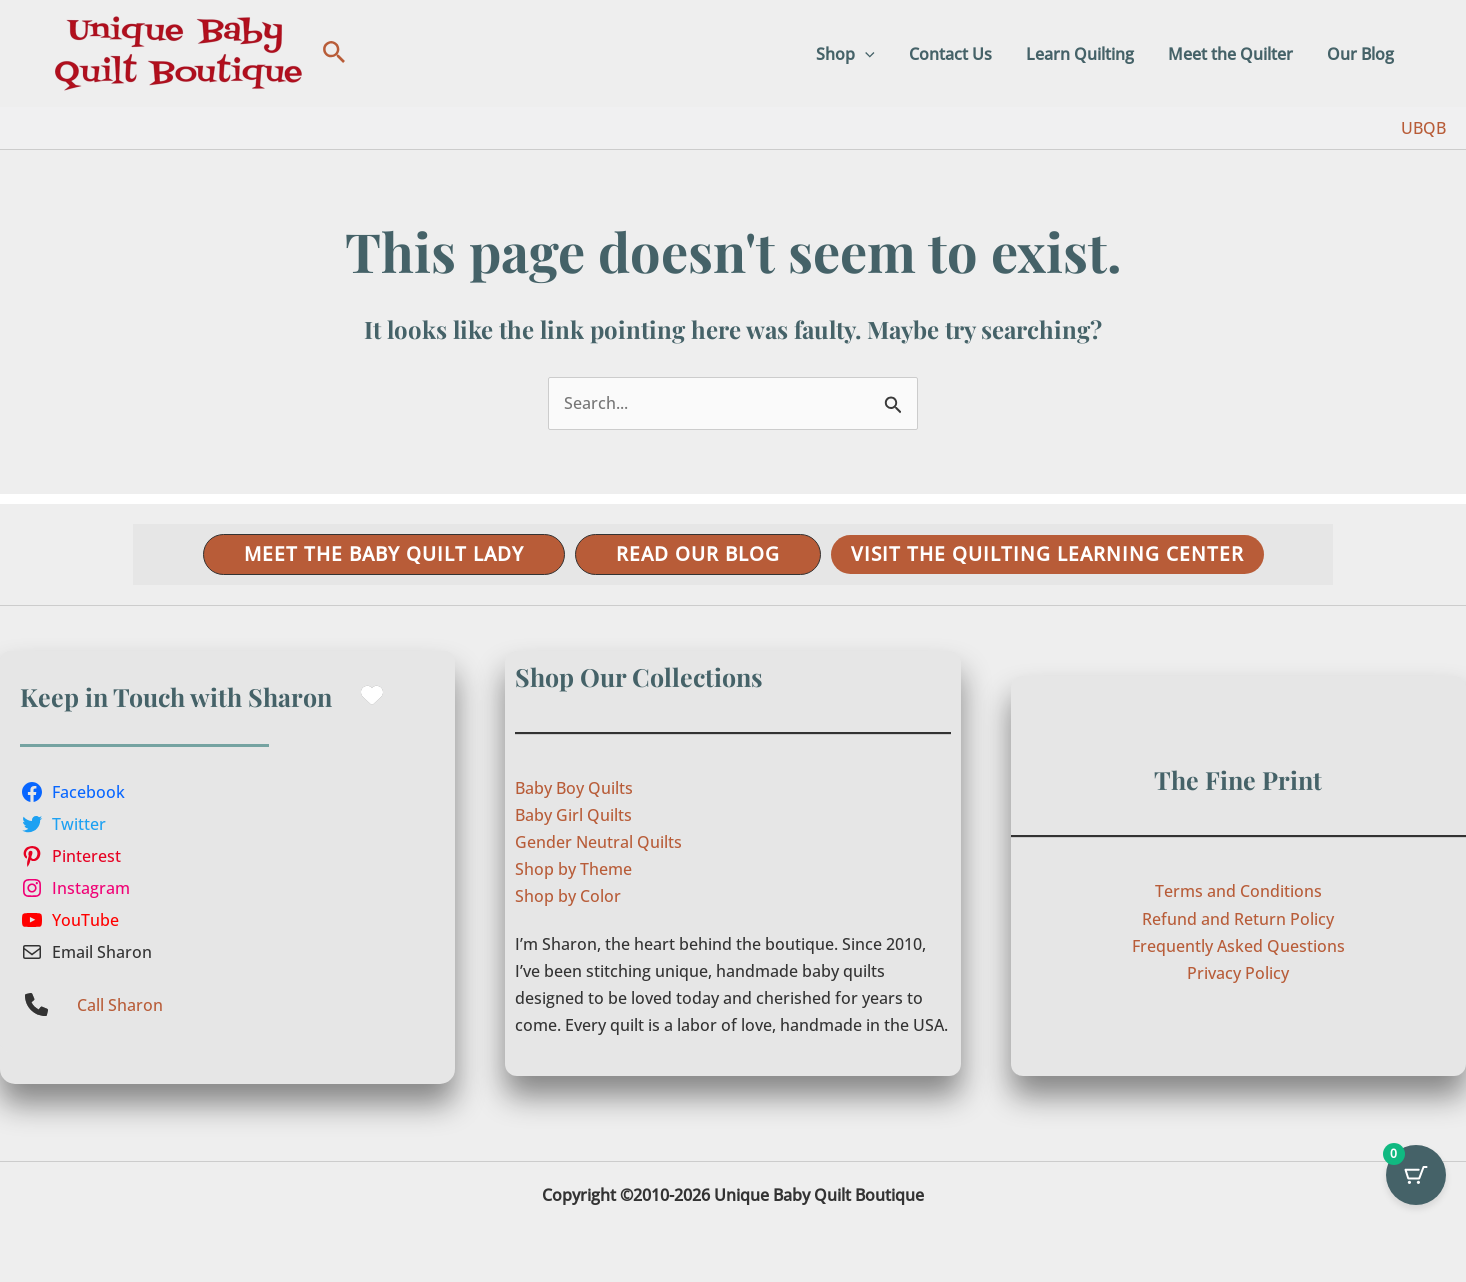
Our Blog (1361, 54)
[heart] (372, 695)
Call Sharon (120, 1005)
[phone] (36, 1004)
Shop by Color (568, 896)
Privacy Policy (1238, 973)
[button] (334, 53)
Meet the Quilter (1233, 54)
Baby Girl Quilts (573, 815)
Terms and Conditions (1238, 891)
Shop (854, 54)
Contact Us (957, 54)
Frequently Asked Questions (1238, 946)
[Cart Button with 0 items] (1416, 1175)
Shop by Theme (573, 869)
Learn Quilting (1085, 54)
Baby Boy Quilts (574, 788)
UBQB (1423, 128)
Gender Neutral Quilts (598, 842)
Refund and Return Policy (1238, 919)
